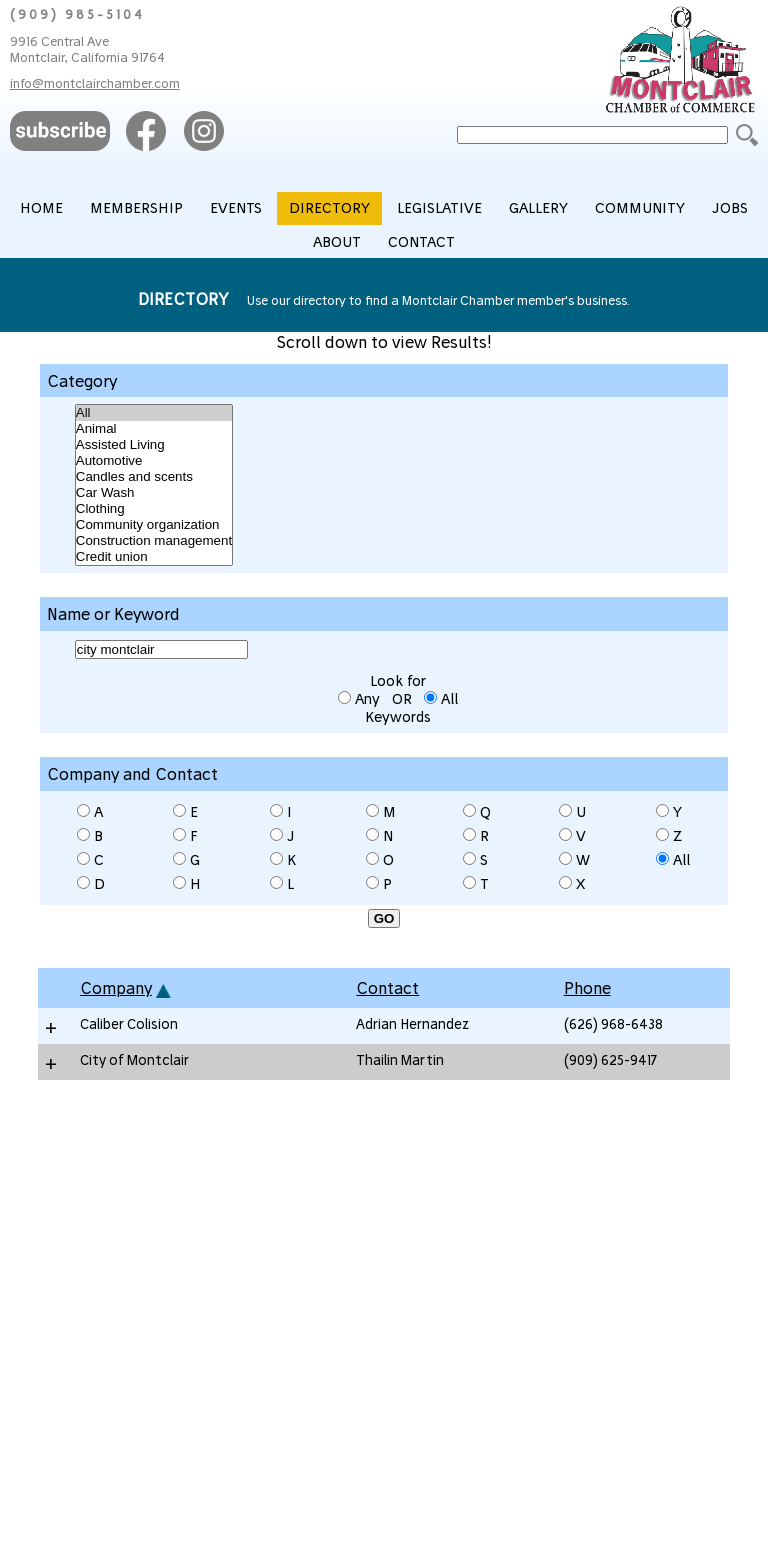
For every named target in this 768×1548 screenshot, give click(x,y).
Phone (587, 988)
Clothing (154, 509)
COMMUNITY (640, 208)
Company (116, 988)
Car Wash (154, 493)
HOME (41, 208)
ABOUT (337, 242)
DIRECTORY (329, 208)
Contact (387, 988)
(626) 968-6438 (613, 1023)
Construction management (154, 541)
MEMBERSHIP (136, 208)
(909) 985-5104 (77, 14)
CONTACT (421, 242)
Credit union (154, 557)
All (154, 413)
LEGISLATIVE (439, 208)
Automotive (154, 461)
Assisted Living (154, 445)
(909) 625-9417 (610, 1059)
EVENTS (236, 208)
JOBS (730, 208)
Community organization (154, 525)
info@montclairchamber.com (95, 83)
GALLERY (538, 208)
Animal (154, 429)
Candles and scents (154, 477)
